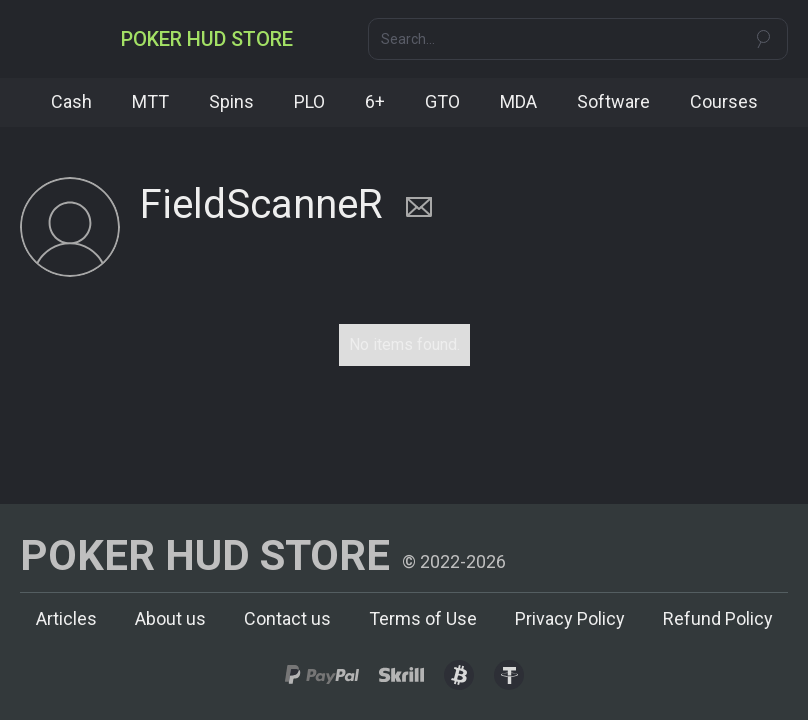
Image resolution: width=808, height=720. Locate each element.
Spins (231, 101)
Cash (71, 101)
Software (613, 101)
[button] (38, 39)
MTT (150, 101)
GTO (442, 101)
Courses (724, 101)
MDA (518, 101)
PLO (309, 101)
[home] (207, 39)
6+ (375, 101)
